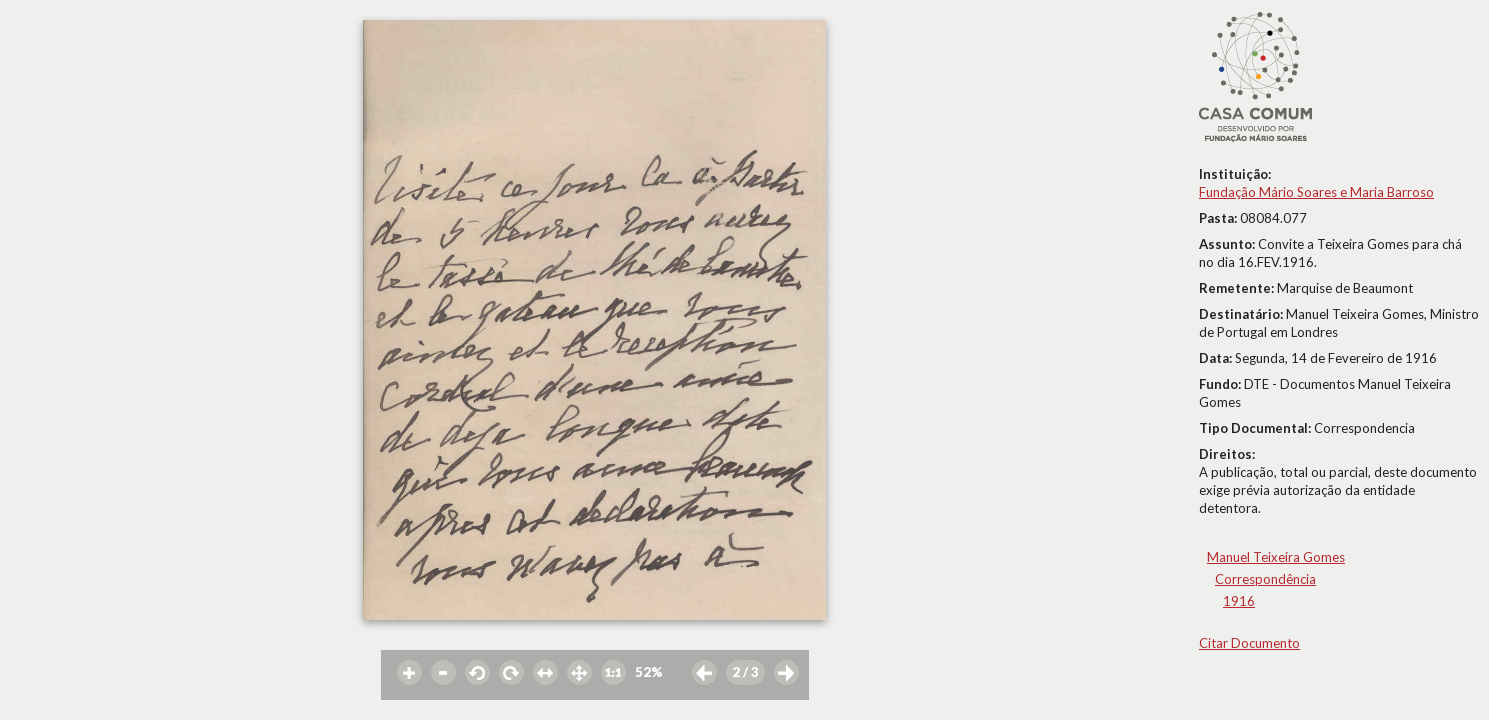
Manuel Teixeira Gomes (1276, 557)
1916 (1239, 601)
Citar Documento (1249, 643)
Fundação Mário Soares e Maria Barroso (1316, 192)
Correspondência (1265, 579)
